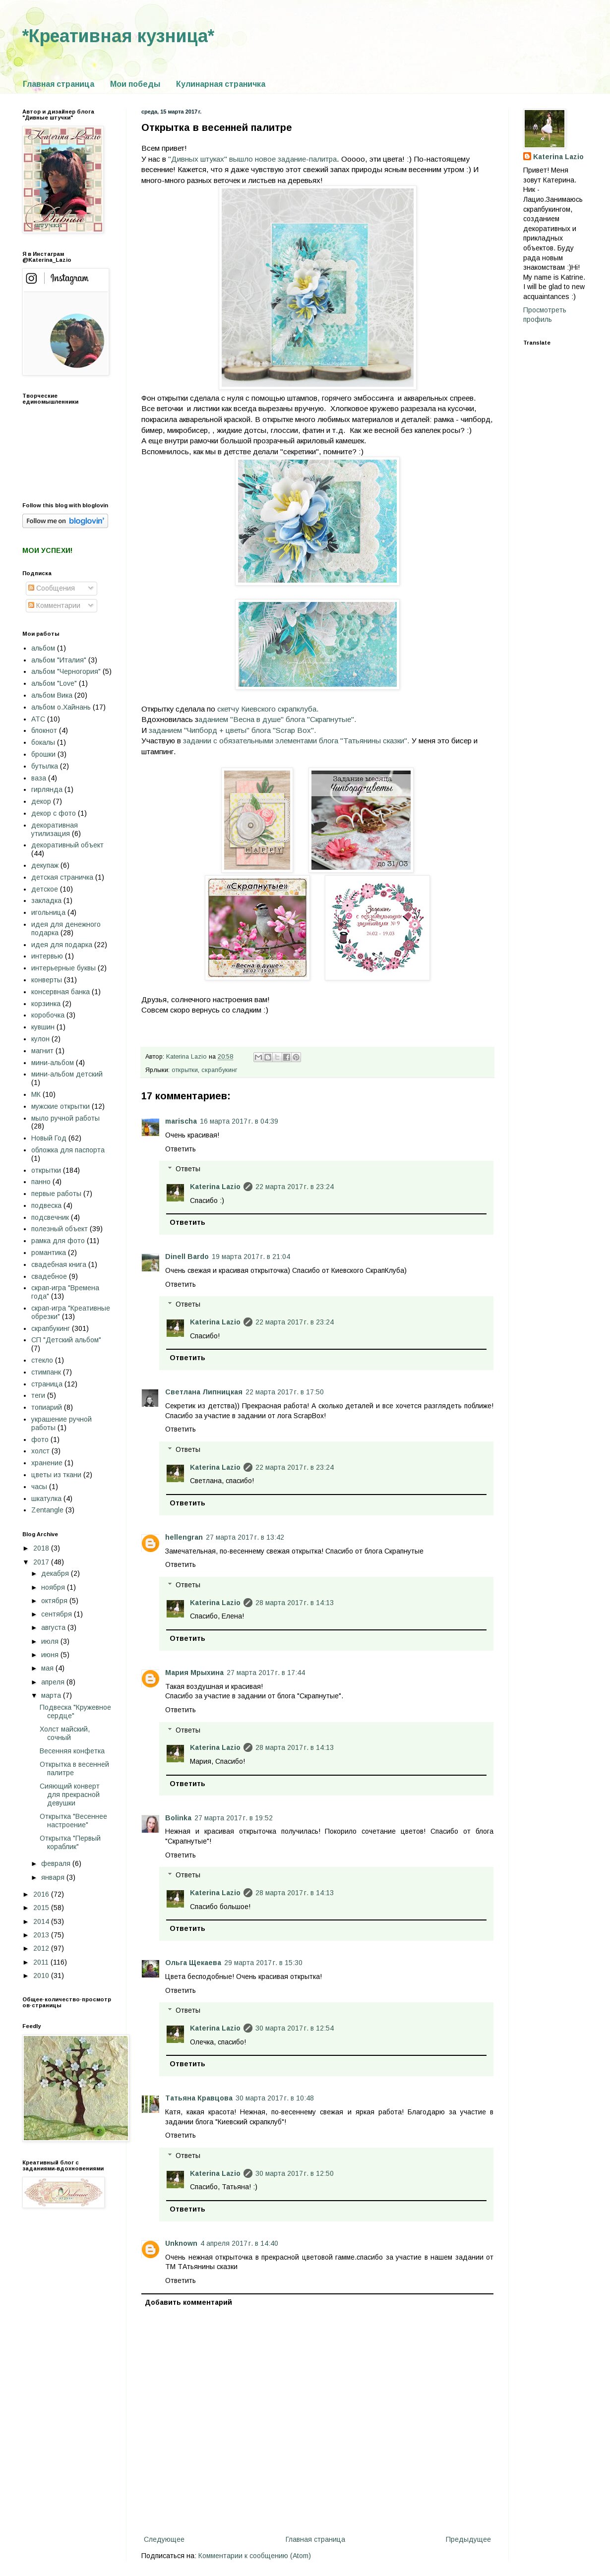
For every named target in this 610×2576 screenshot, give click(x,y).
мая (48, 1668)
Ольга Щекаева (193, 1963)
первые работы (56, 1194)
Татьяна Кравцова (199, 2098)
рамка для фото (58, 1241)
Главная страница (58, 84)
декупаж (45, 865)
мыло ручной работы (65, 1118)
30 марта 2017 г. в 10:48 (275, 2098)
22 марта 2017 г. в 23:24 (294, 1187)
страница (46, 1384)
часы (39, 1487)
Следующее (164, 2539)
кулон (40, 1039)
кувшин (43, 1027)
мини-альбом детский (67, 1074)
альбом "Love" (54, 683)
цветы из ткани (56, 1475)
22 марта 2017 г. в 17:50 (284, 1392)
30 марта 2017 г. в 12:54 (294, 2028)
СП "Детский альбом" (66, 1340)
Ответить (180, 1149)
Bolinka (178, 1818)
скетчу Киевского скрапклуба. (268, 709)
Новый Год (48, 1138)
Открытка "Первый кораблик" (70, 1842)
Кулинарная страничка (220, 84)
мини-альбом (52, 1063)
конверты (46, 980)
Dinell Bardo (187, 1256)
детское (44, 889)
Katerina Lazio (215, 1187)
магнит (42, 1051)
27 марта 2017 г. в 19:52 (233, 1818)
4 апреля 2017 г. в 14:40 (239, 2243)
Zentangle (47, 1510)
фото (40, 1439)
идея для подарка (61, 945)
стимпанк (46, 1372)
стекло (42, 1360)
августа (54, 1627)
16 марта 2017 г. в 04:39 (239, 1121)
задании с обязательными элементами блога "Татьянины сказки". (296, 740)
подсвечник (50, 1217)
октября (55, 1601)
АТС (38, 719)
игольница (48, 912)
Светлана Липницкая (204, 1392)
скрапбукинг (219, 1070)
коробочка (47, 1015)
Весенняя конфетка (72, 1751)
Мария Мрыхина (194, 1673)
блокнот (44, 730)
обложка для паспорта (68, 1150)
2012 (42, 1948)
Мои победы (135, 84)
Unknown (181, 2243)
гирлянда (46, 789)
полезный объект (59, 1229)
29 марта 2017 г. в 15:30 (263, 1963)
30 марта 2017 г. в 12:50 (294, 2173)
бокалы (43, 742)
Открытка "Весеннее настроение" (73, 1820)
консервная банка (60, 992)
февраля (56, 1863)
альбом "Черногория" (66, 671)
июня (51, 1655)
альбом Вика (51, 695)
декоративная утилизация (54, 829)
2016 (42, 1894)
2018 (42, 1548)
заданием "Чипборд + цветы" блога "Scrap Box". (232, 730)
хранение (46, 1463)
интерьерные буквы (63, 968)
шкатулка (46, 1498)
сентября (57, 1614)
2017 (42, 1562)
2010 (42, 1975)
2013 (42, 1935)
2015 (42, 1908)
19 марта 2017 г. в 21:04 (251, 1256)
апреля (53, 1682)
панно (41, 1182)
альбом (43, 648)
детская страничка (62, 877)
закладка (46, 900)
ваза (38, 778)
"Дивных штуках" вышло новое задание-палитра (252, 159)
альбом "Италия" (58, 660)
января (53, 1877)
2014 (42, 1921)
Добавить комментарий (188, 2302)
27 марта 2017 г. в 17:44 (266, 1673)
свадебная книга (58, 1264)
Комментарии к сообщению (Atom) (254, 2556)
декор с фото (53, 813)
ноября (54, 1587)
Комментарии (54, 605)
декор (41, 801)
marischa (181, 1121)
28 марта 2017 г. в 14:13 (294, 1603)
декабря (56, 1573)
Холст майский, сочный (65, 1733)
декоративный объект (67, 845)
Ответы (188, 1169)
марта (52, 1695)
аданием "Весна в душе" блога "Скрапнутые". (277, 719)
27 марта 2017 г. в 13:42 (245, 1537)
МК (36, 1094)
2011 (42, 1962)
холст (40, 1451)
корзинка (46, 1004)
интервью (47, 956)
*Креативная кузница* (118, 36)
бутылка (44, 766)
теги (38, 1395)
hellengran (184, 1537)
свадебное (49, 1276)
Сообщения (51, 588)
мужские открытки (60, 1106)
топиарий (46, 1407)
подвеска (46, 1205)
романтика (48, 1253)
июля (51, 1641)
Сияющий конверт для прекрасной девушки (70, 1794)
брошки (43, 754)
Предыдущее (468, 2539)
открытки (185, 1070)
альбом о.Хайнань (61, 707)
